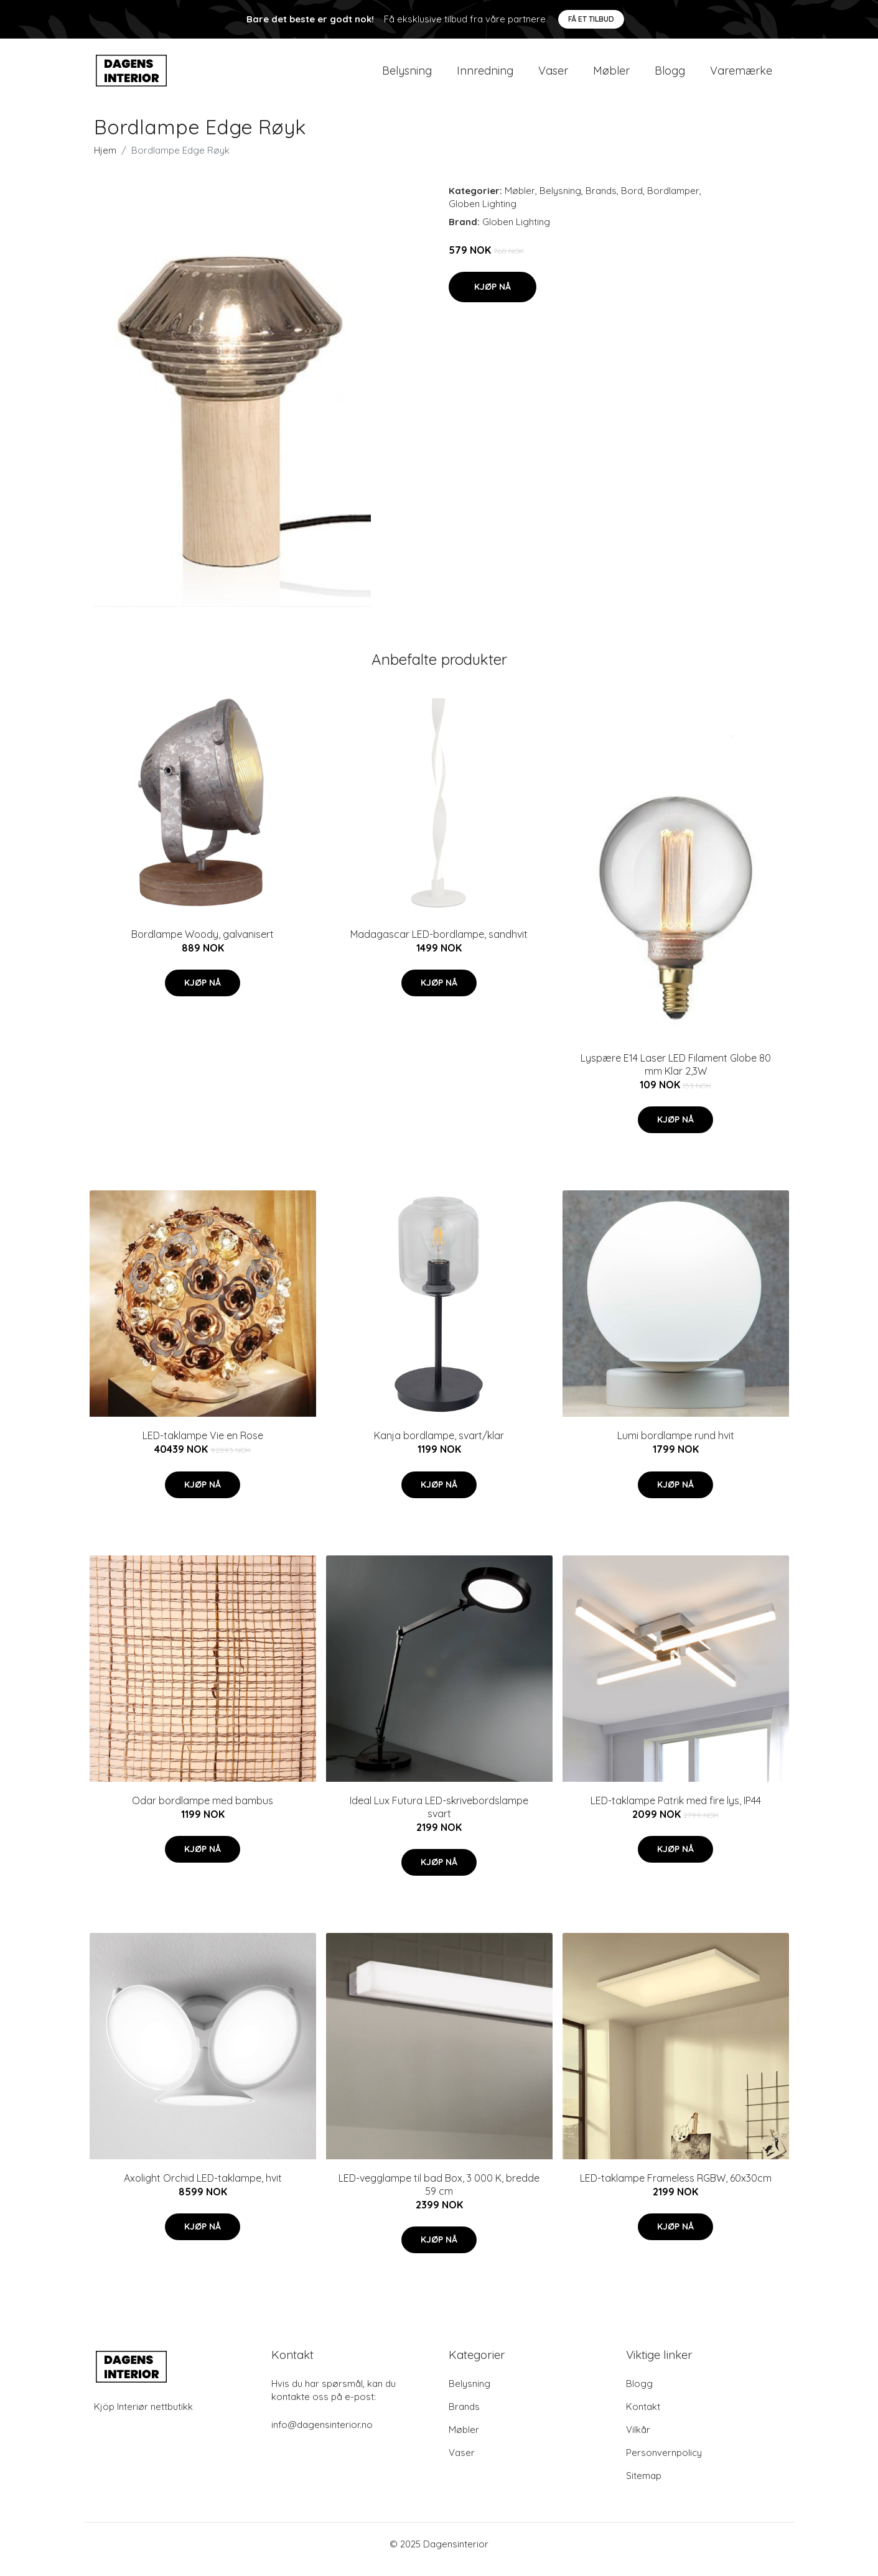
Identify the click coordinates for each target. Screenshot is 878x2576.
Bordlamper (673, 201)
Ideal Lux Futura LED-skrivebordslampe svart (439, 1817)
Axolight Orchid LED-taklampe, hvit (203, 2188)
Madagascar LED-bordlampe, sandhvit (439, 944)
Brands (601, 201)
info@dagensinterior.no (322, 2435)
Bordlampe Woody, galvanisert (202, 944)
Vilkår (638, 2440)
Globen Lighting (482, 214)
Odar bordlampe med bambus (202, 1811)
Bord (632, 201)
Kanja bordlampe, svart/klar (439, 1446)
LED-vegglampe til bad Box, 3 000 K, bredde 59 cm (439, 2195)
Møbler (611, 75)
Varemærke (741, 75)
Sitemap (643, 2486)
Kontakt (643, 2417)
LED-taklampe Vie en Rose (202, 1446)
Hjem (105, 161)
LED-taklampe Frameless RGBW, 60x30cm (676, 2188)
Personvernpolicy (664, 2463)
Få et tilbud (591, 19)
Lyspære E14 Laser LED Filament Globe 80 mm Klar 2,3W (676, 1075)
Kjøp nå (492, 297)
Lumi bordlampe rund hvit (675, 1446)
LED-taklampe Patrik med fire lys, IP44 (676, 1811)
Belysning (407, 75)
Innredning (485, 75)
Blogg (670, 75)
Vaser (553, 75)
